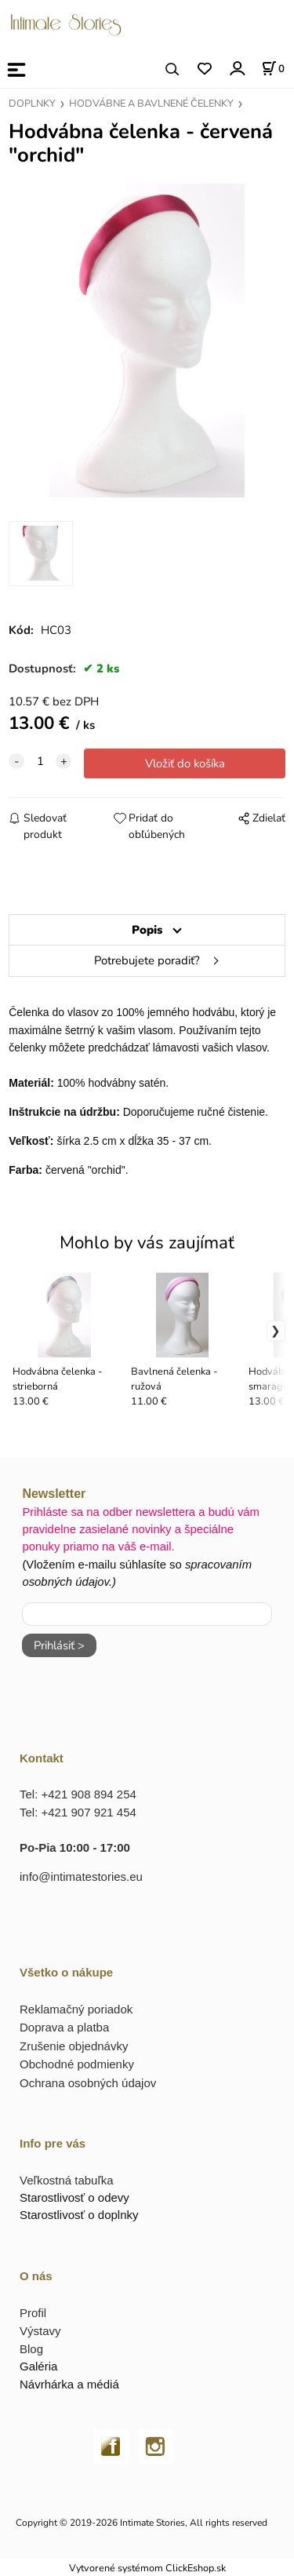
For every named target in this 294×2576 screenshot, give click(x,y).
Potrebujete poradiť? (147, 960)
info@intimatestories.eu (81, 1876)
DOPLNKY (32, 104)
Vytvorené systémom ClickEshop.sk (147, 2567)
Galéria (38, 2366)
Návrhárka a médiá (69, 2384)
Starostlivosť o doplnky (79, 2214)
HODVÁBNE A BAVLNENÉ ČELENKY (151, 104)
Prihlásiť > (59, 1645)
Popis (147, 930)
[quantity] (40, 761)
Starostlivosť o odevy (74, 2197)
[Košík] (273, 68)
